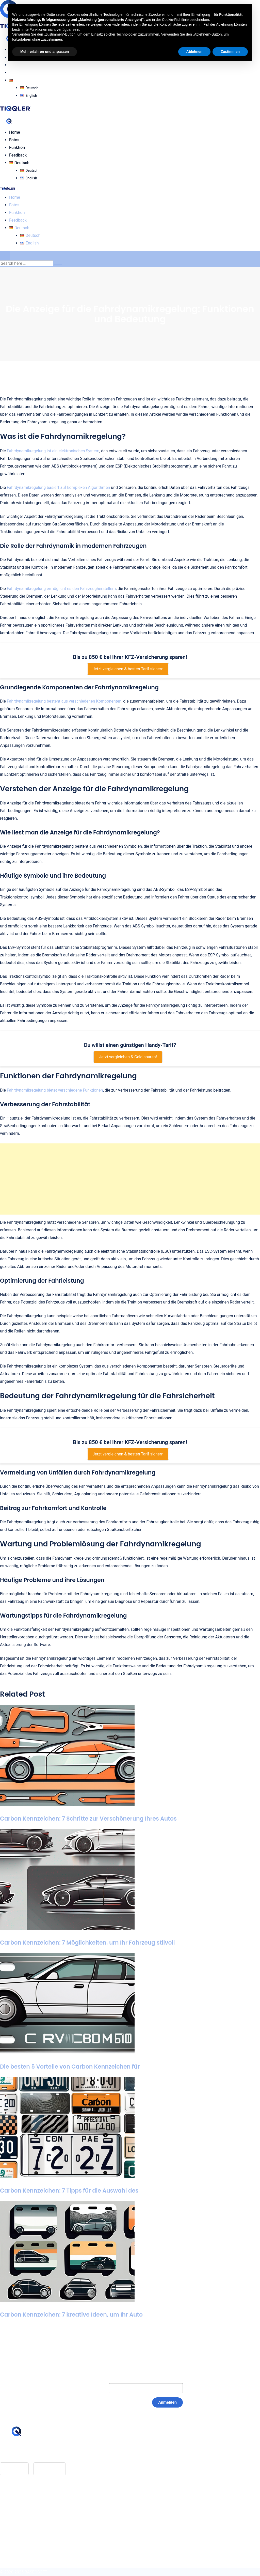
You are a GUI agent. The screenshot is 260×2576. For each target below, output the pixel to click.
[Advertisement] (130, 1179)
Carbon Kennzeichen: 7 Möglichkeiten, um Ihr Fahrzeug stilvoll (87, 1943)
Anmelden (167, 2402)
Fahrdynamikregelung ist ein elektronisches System (53, 450)
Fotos (14, 139)
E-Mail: (92, 2388)
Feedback (18, 72)
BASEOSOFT (36, 2572)
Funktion (17, 147)
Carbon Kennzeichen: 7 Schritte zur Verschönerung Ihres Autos (88, 1819)
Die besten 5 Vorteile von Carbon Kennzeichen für (70, 2067)
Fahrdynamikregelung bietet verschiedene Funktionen (55, 1090)
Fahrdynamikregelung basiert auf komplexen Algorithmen (58, 487)
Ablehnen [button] (194, 52)
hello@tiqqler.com (25, 2452)
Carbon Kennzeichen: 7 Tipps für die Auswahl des (69, 2191)
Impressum (19, 2507)
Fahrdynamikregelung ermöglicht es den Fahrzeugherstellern (61, 588)
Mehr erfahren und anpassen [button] (44, 52)
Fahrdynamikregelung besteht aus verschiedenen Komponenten (64, 701)
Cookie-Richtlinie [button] (175, 20)
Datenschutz (20, 2515)
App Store (14, 2468)
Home (14, 132)
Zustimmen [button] (230, 52)
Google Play (49, 2468)
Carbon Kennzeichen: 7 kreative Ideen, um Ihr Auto (71, 2315)
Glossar (16, 2499)
